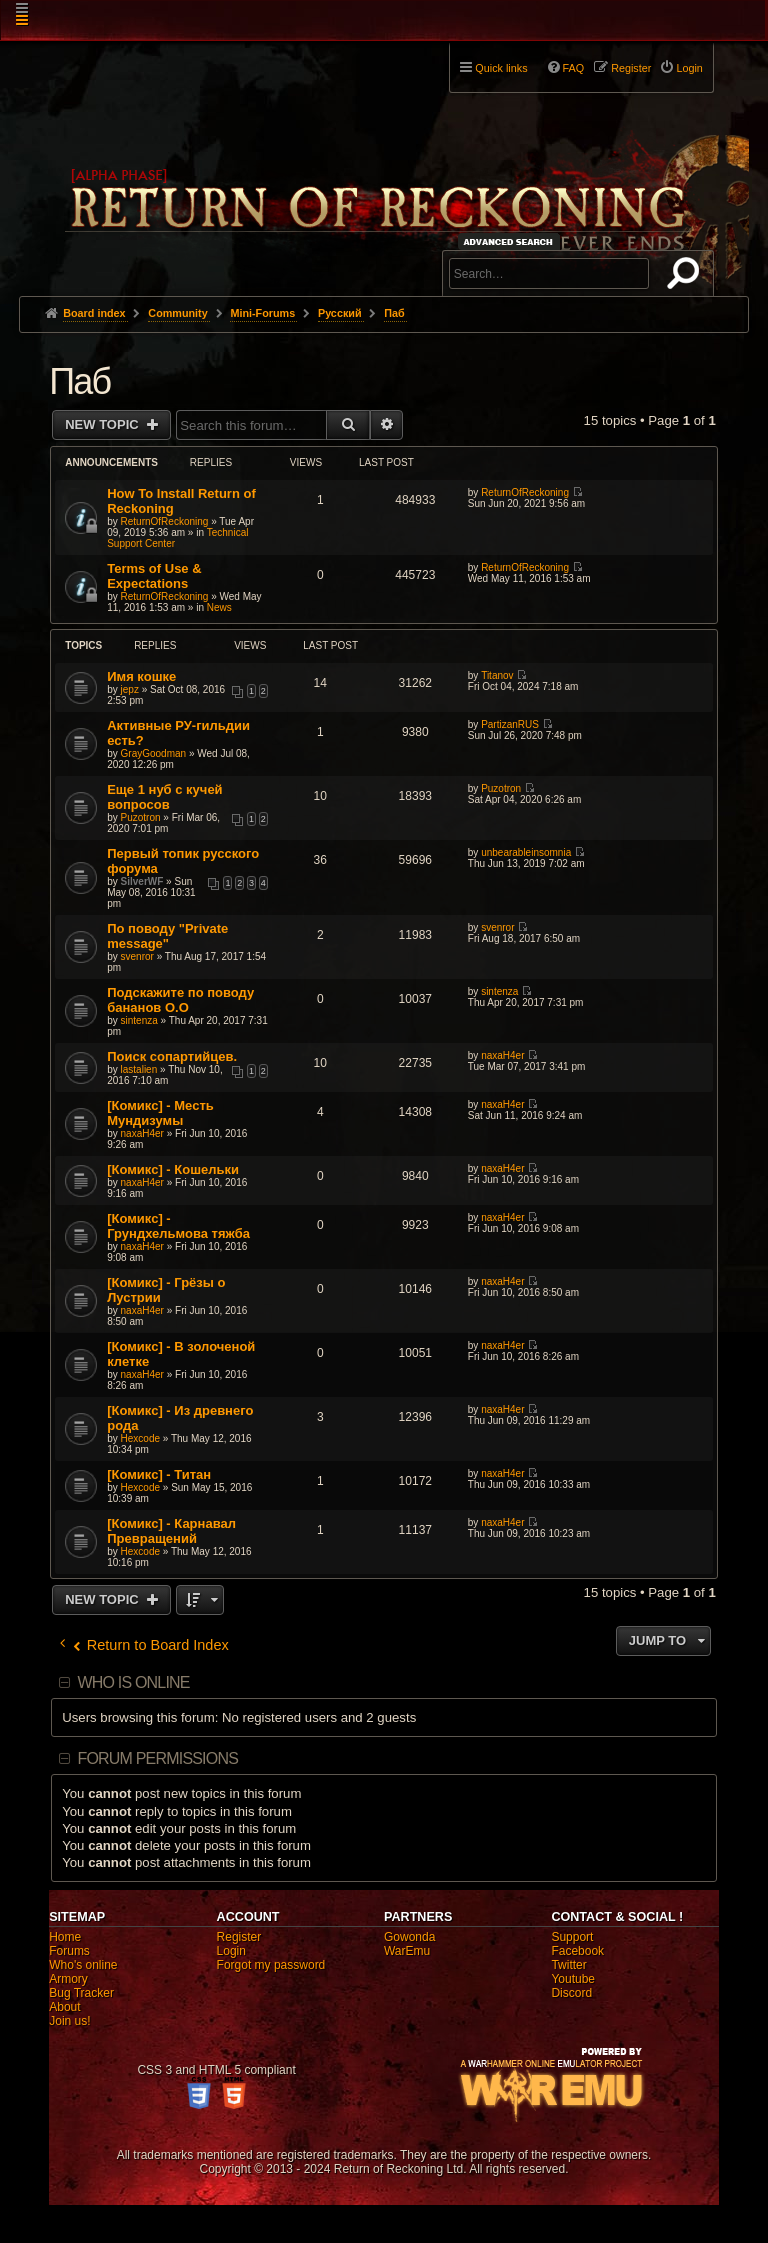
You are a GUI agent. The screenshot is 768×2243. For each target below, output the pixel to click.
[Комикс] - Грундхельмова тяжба (178, 1226)
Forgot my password (271, 1965)
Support (572, 1937)
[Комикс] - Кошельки (173, 1169)
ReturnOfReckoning (165, 521)
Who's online (83, 1965)
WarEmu (407, 1951)
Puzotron (141, 817)
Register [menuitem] (631, 68)
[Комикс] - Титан (159, 1474)
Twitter (568, 1965)
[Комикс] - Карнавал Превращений (171, 1531)
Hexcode (140, 1438)
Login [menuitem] (689, 68)
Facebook (577, 1951)
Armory (68, 1979)
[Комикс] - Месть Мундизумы (160, 1113)
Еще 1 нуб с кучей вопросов (164, 797)
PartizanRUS (510, 724)
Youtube (573, 1979)
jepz (130, 689)
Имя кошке (141, 676)
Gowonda (409, 1937)
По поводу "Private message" (167, 936)
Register (239, 1937)
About (64, 2007)
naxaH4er (502, 1055)
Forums (69, 1951)
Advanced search (511, 241)
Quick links (501, 68)
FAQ (574, 68)
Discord (571, 1993)
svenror (137, 956)
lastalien (139, 1069)
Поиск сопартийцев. (172, 1056)
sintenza (139, 1020)
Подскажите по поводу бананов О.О (180, 1000)
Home (65, 1937)
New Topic (103, 424)
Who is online (133, 1682)
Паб (79, 381)
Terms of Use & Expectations (154, 576)
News (219, 607)
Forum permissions (157, 1758)
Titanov (497, 675)
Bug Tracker (81, 1993)
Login (231, 1951)
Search (687, 277)
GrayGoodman (154, 753)
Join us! (69, 2021)
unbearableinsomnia (526, 852)
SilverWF (142, 881)
